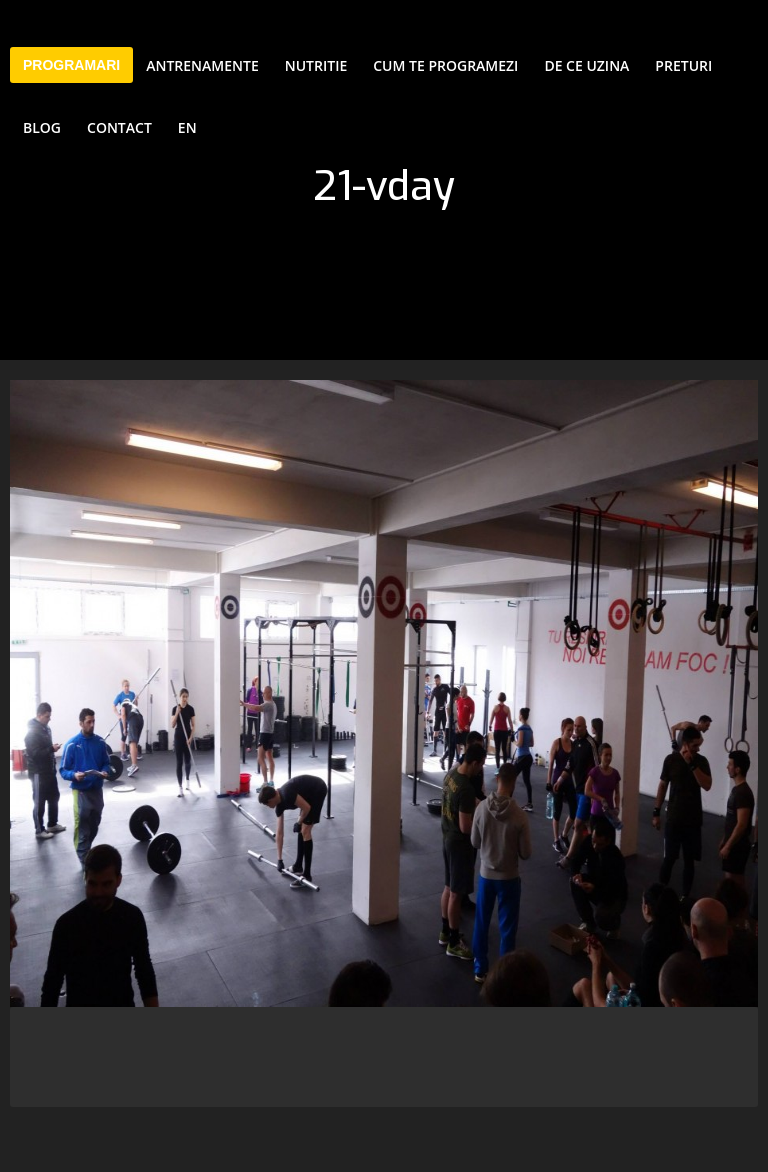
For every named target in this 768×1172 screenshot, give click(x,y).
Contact (119, 127)
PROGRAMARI (71, 65)
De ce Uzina (586, 65)
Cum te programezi (445, 65)
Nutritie (316, 65)
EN (187, 127)
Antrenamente (202, 65)
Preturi (683, 65)
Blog (42, 127)
